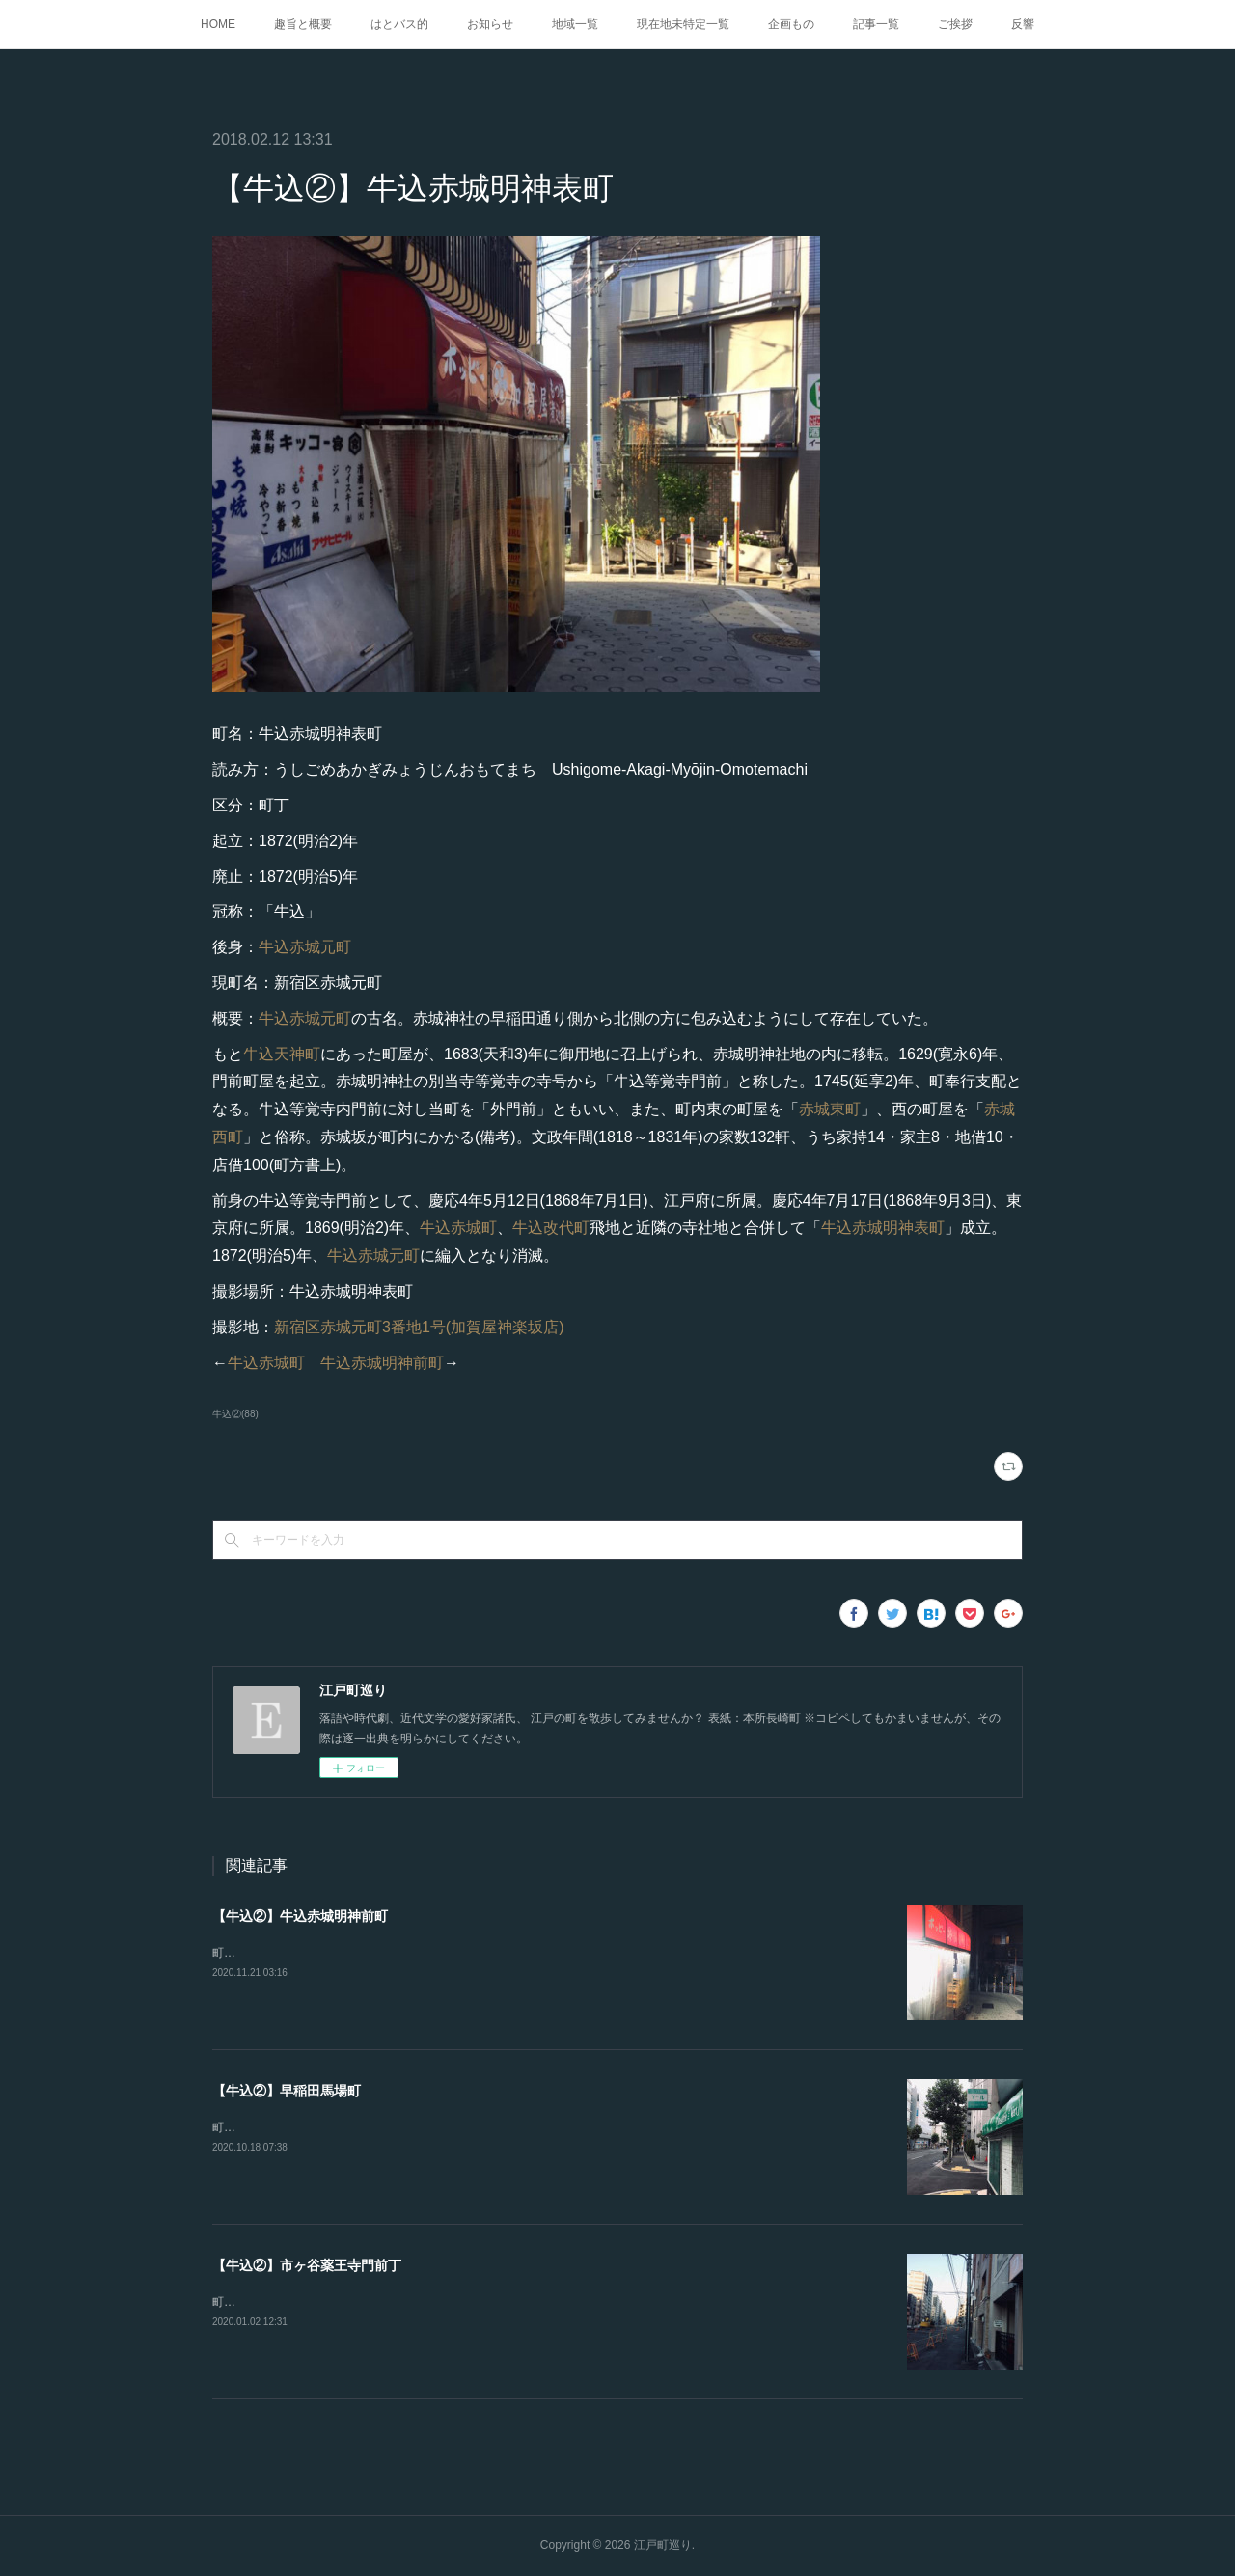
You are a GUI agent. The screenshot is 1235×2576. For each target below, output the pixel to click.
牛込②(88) (235, 1414)
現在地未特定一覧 (683, 24)
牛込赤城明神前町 (382, 1363)
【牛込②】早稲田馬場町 (286, 2090)
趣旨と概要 (303, 24)
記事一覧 (876, 24)
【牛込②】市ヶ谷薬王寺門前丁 (306, 2265)
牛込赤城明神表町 (883, 1227)
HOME (218, 24)
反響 (1022, 24)
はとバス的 (399, 24)
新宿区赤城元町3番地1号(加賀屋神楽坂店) (418, 1327)
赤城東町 (830, 1109)
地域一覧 (575, 24)
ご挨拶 (955, 24)
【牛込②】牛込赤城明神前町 (300, 1916)
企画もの (791, 24)
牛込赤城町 (458, 1227)
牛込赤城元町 (305, 947)
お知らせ (490, 24)
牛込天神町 (281, 1054)
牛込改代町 (551, 1227)
